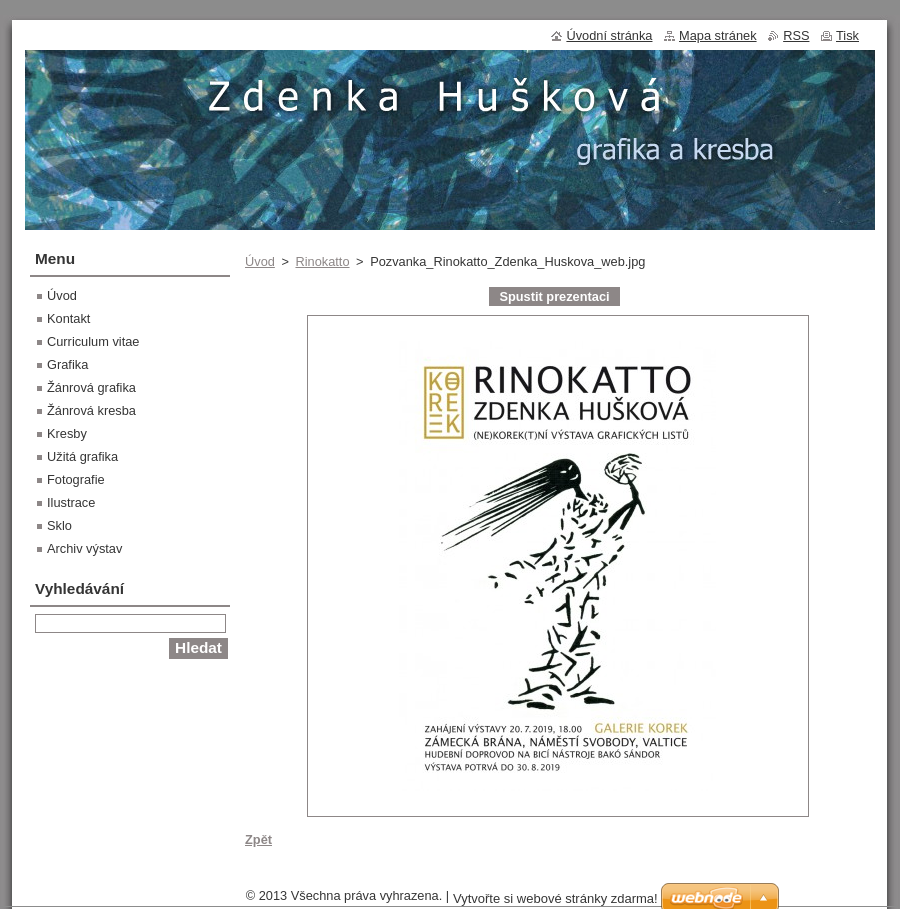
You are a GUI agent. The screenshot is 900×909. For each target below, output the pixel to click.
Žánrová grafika (91, 387)
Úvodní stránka (609, 35)
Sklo (59, 525)
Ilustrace (71, 502)
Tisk (847, 35)
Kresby (67, 433)
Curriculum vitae (93, 341)
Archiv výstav (84, 548)
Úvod (260, 261)
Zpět (258, 839)
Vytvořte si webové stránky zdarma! (555, 898)
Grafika (67, 364)
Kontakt (68, 318)
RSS (796, 35)
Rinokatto (322, 261)
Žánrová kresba (91, 410)
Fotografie (76, 479)
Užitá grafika (82, 456)
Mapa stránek (718, 35)
